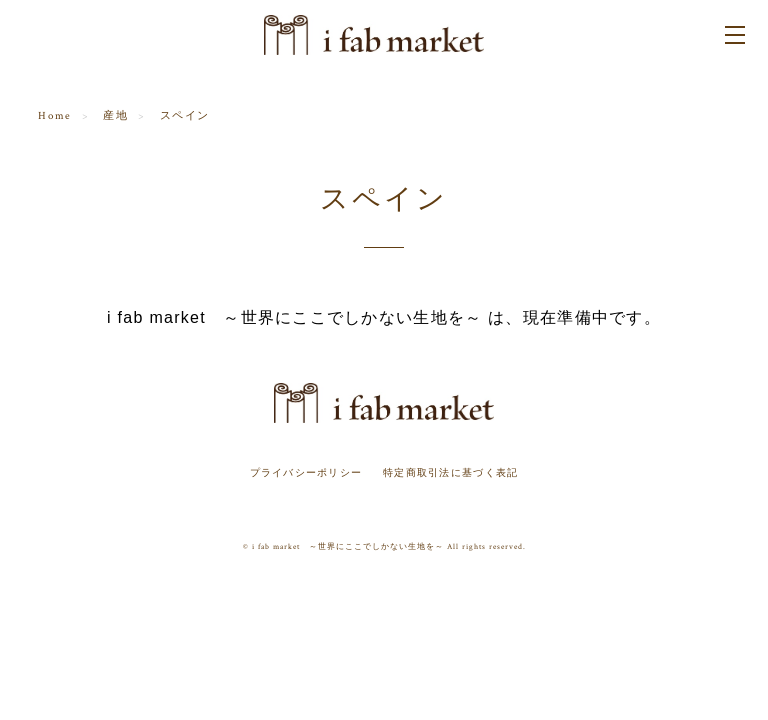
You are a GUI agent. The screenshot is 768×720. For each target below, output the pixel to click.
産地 (115, 116)
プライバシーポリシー (306, 472)
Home (54, 116)
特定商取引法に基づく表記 (450, 472)
